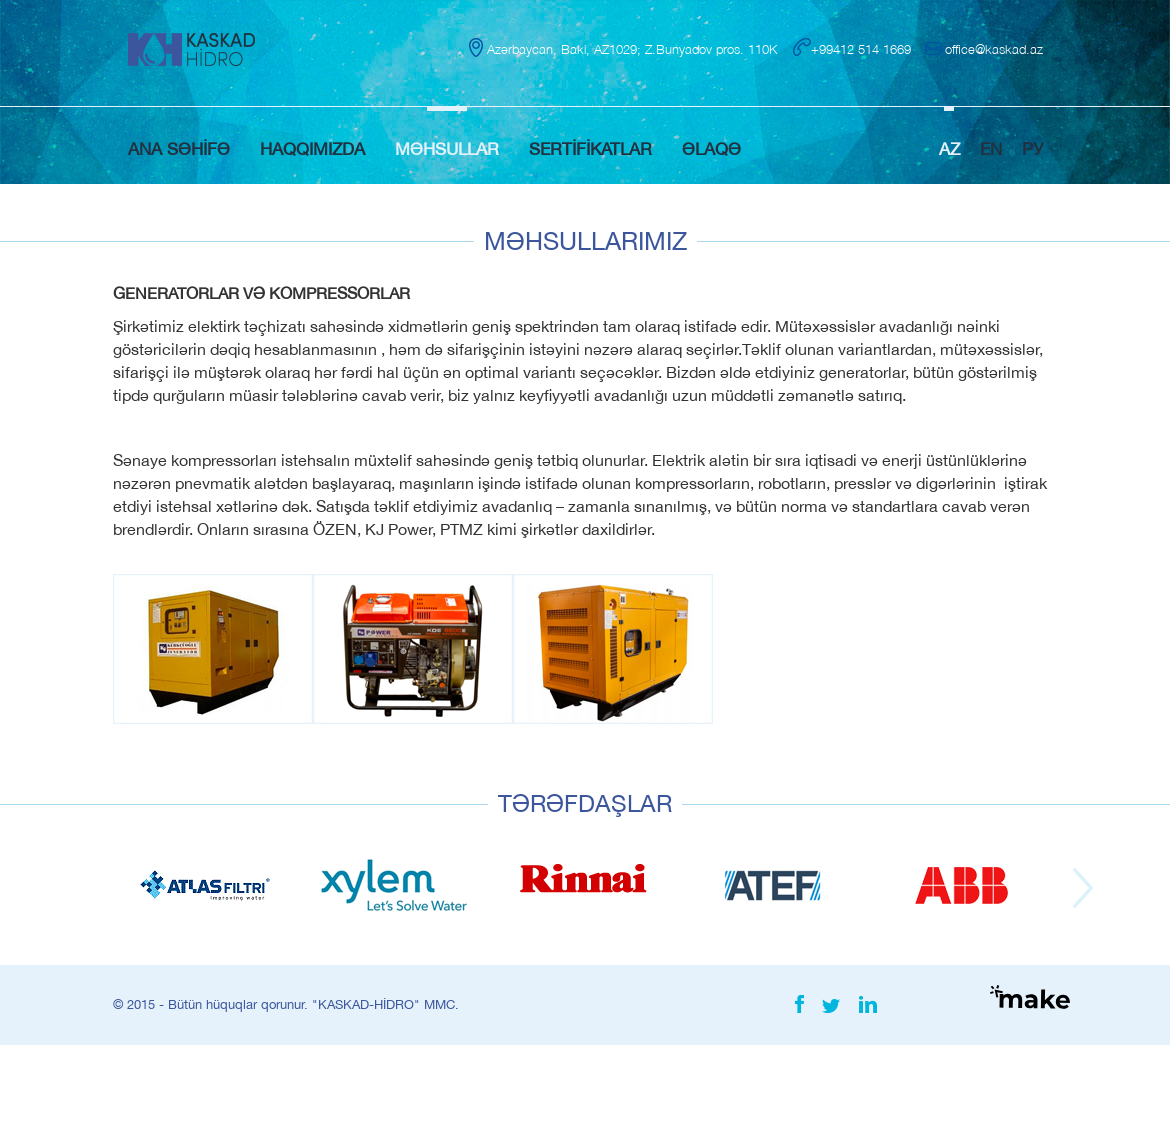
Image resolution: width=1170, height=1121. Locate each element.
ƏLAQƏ (711, 149)
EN (991, 149)
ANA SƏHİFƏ (179, 149)
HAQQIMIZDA (312, 149)
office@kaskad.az (994, 49)
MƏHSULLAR (447, 149)
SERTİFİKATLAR (590, 149)
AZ (949, 149)
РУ (1032, 149)
